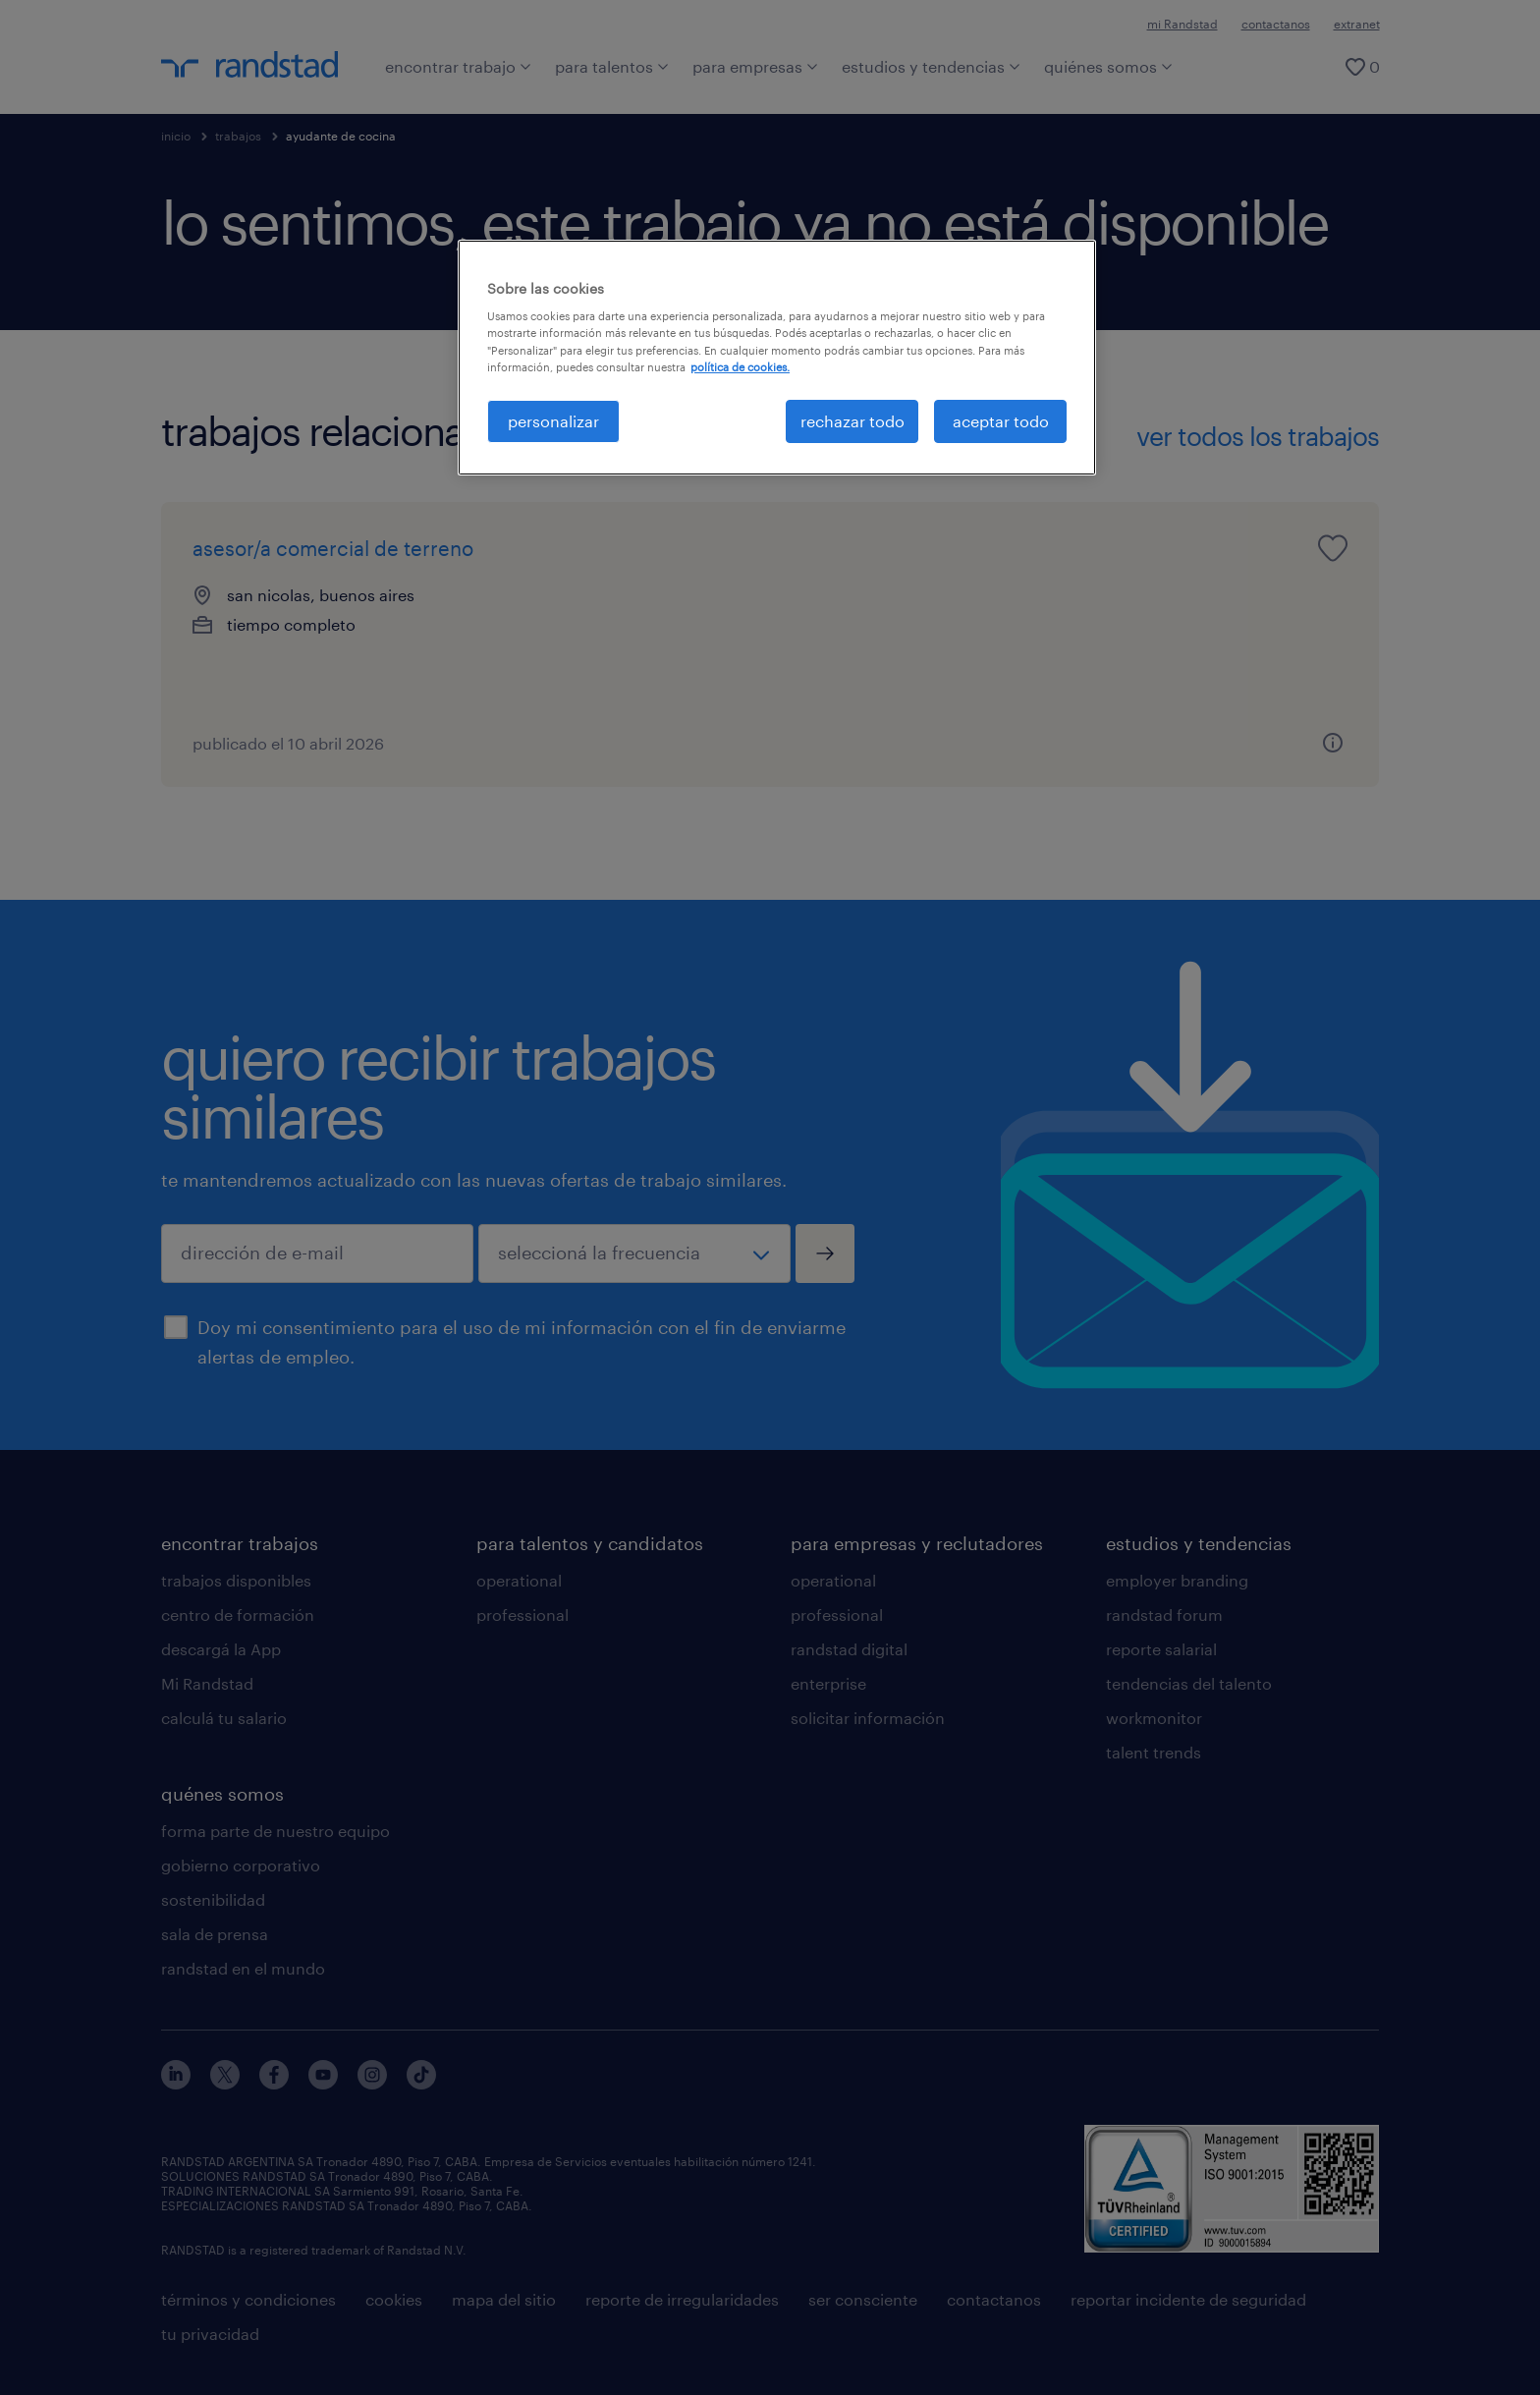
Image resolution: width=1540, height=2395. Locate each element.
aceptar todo (1001, 421)
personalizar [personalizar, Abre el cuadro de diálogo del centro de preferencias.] (553, 421)
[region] (777, 357)
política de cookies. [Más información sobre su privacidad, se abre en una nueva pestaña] (740, 367)
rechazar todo (852, 421)
